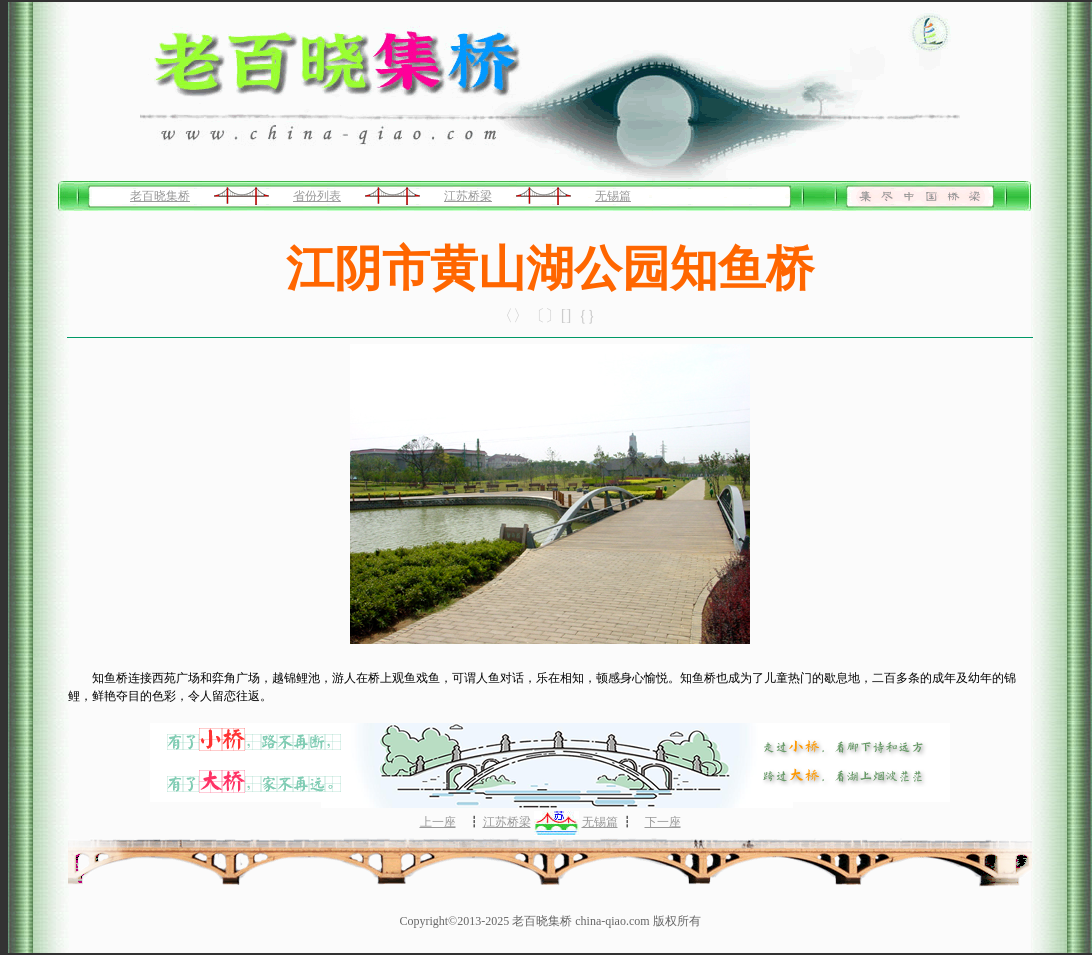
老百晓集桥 (160, 196)
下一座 (663, 822)
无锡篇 (613, 196)
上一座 (438, 822)
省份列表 (317, 196)
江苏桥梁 (468, 196)
